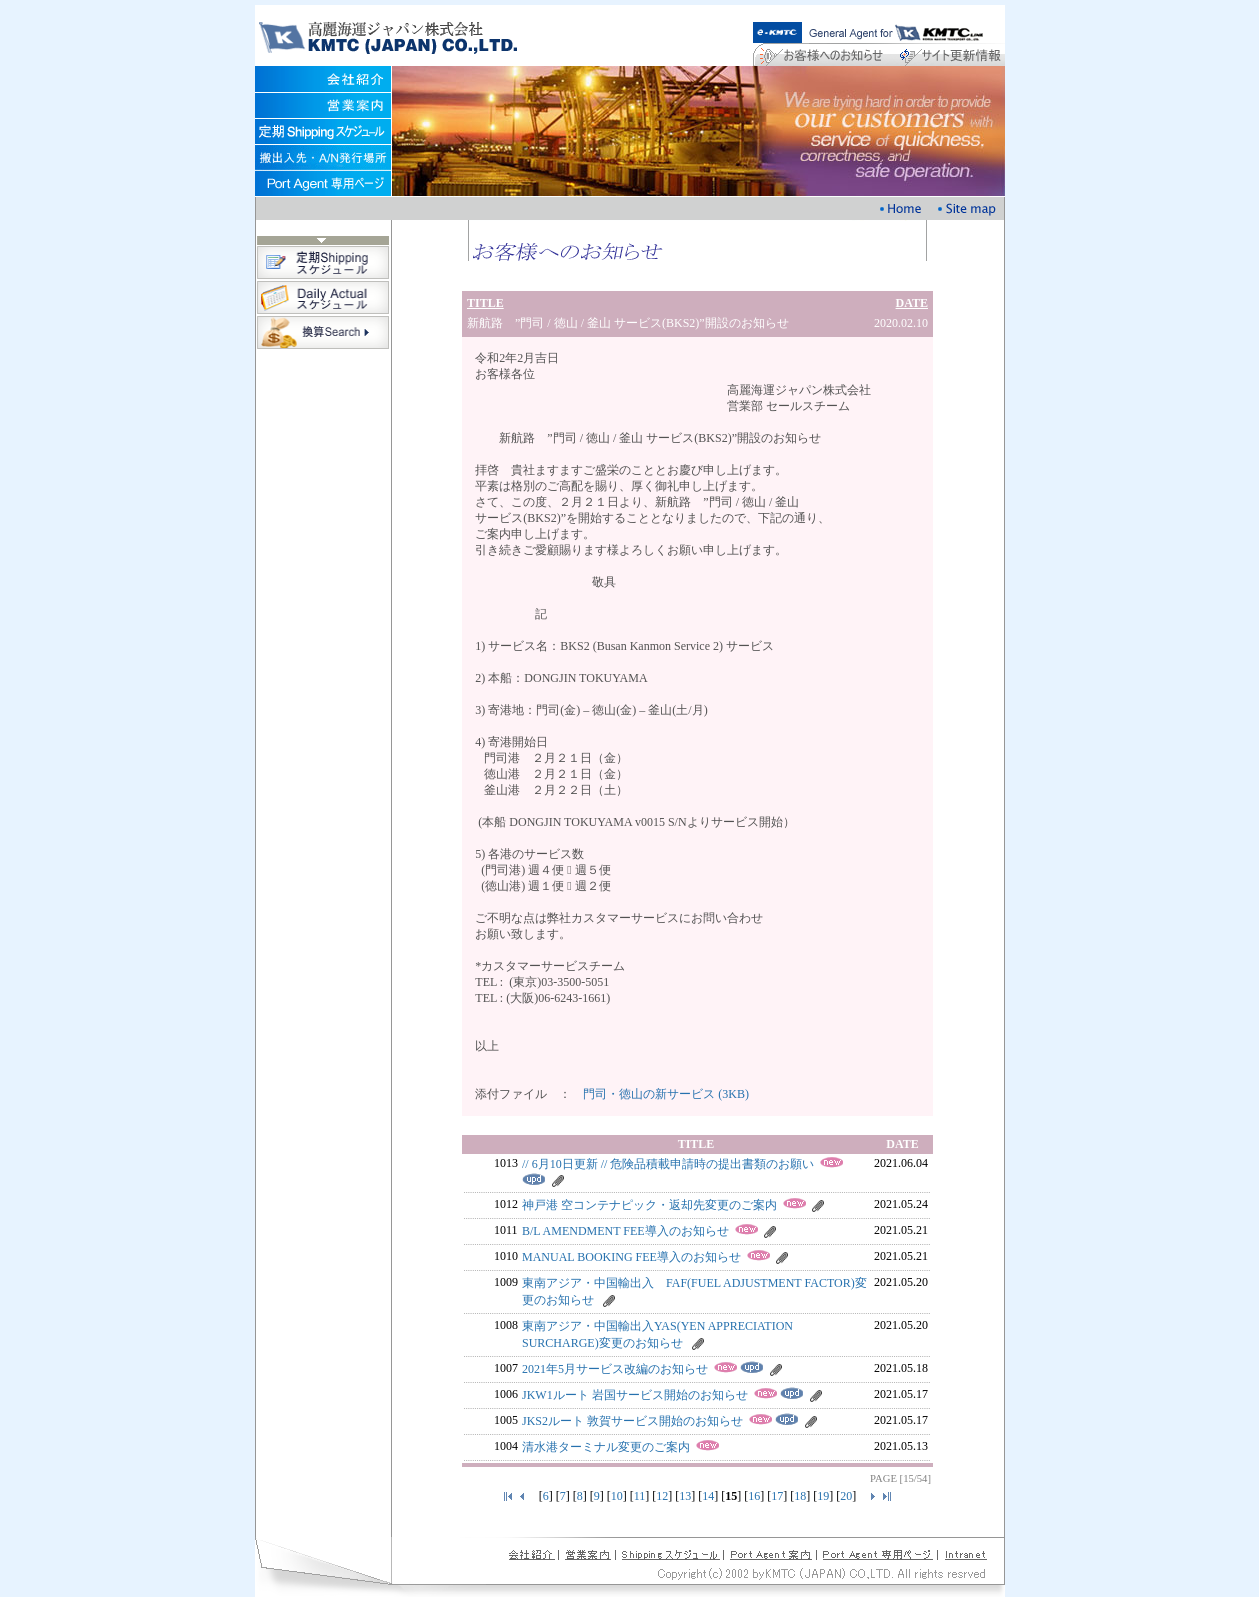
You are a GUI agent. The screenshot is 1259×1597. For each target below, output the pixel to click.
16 (754, 1496)
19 (823, 1496)
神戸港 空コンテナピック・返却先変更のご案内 (649, 1205)
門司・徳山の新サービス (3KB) (666, 1094)
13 (685, 1496)
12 (662, 1496)
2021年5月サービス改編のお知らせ (615, 1369)
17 (777, 1496)
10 (617, 1496)
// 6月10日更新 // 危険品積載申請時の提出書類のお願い (668, 1164)
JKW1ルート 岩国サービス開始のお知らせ (635, 1395)
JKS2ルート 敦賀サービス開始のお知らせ (632, 1421)
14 (708, 1496)
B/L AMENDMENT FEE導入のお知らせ (625, 1231)
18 (800, 1496)
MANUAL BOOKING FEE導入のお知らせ (631, 1257)
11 (640, 1496)
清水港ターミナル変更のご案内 (606, 1447)
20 (846, 1496)
